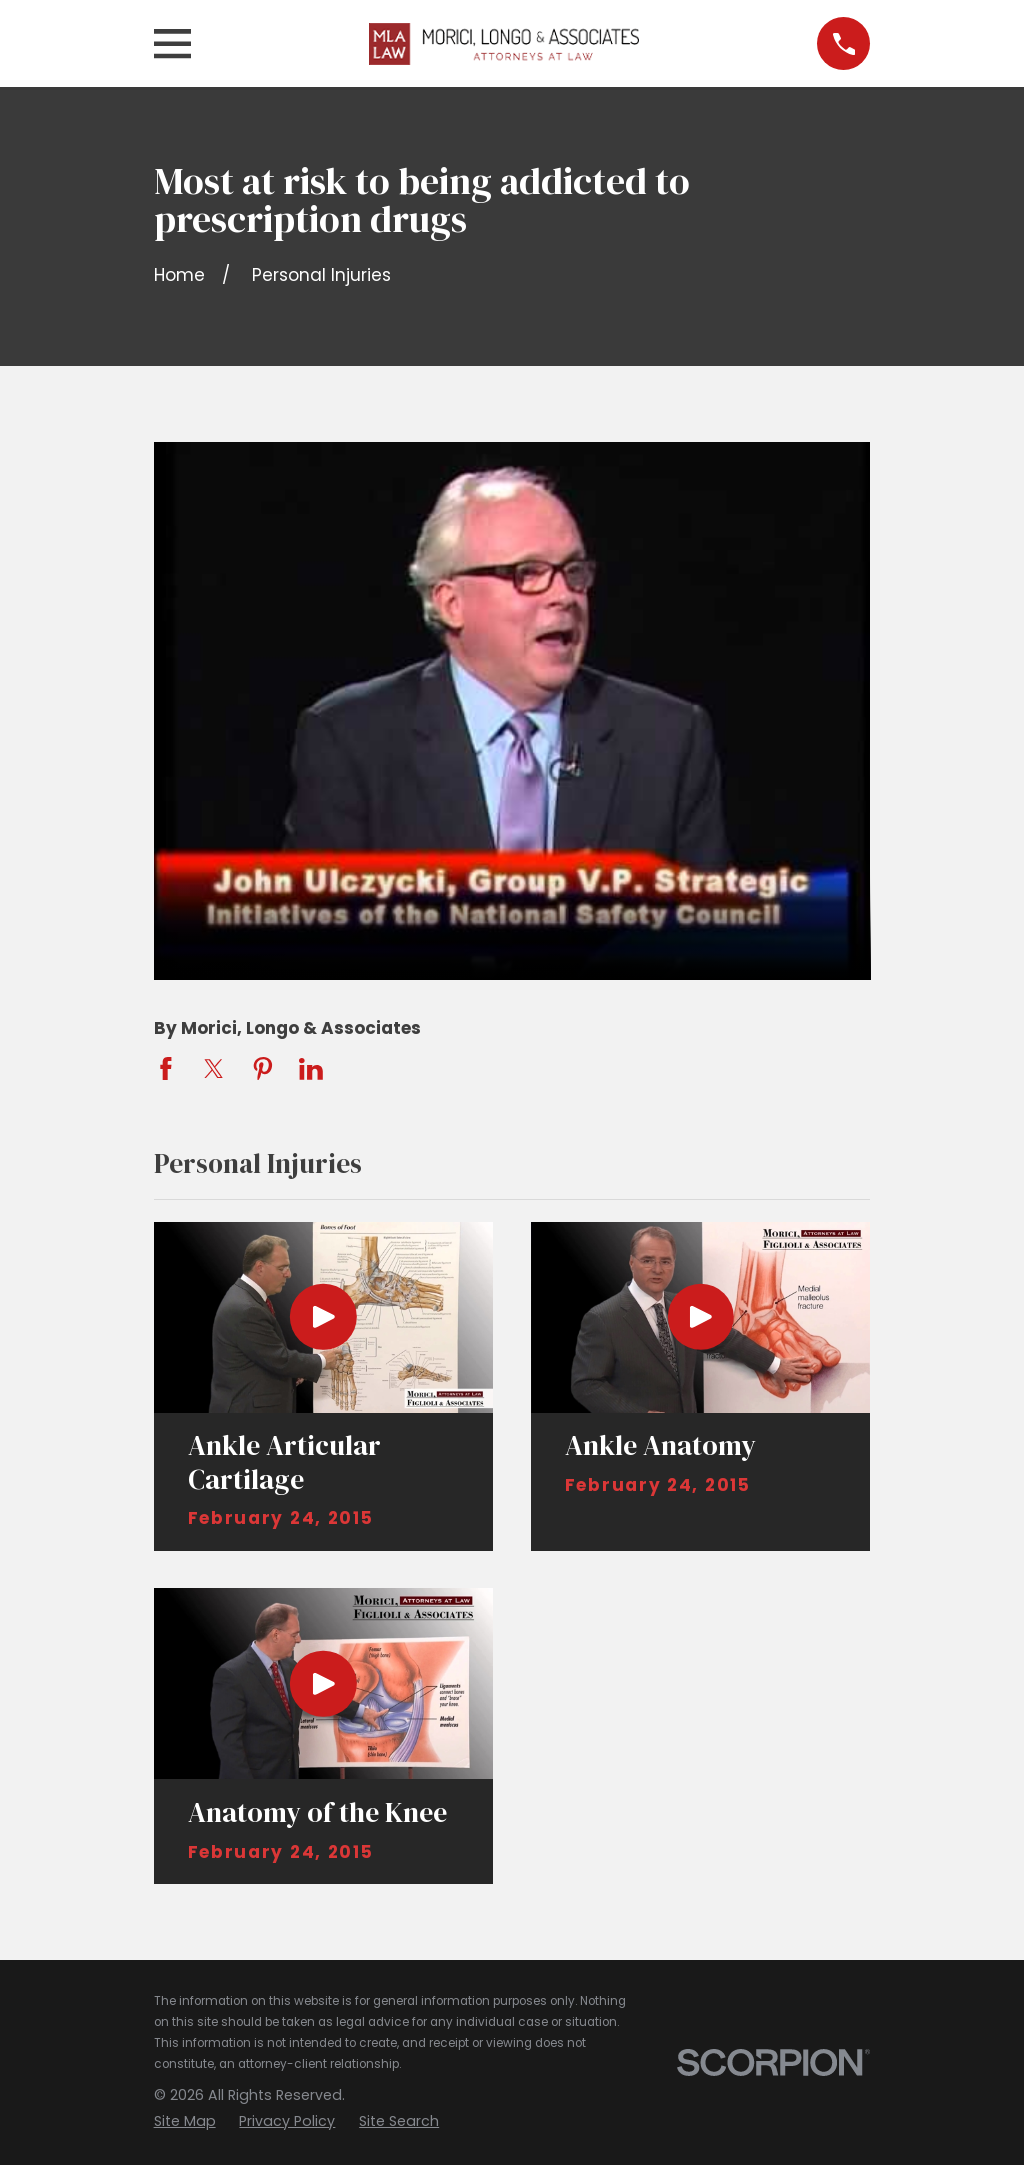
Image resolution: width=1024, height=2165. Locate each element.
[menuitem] (185, 2122)
